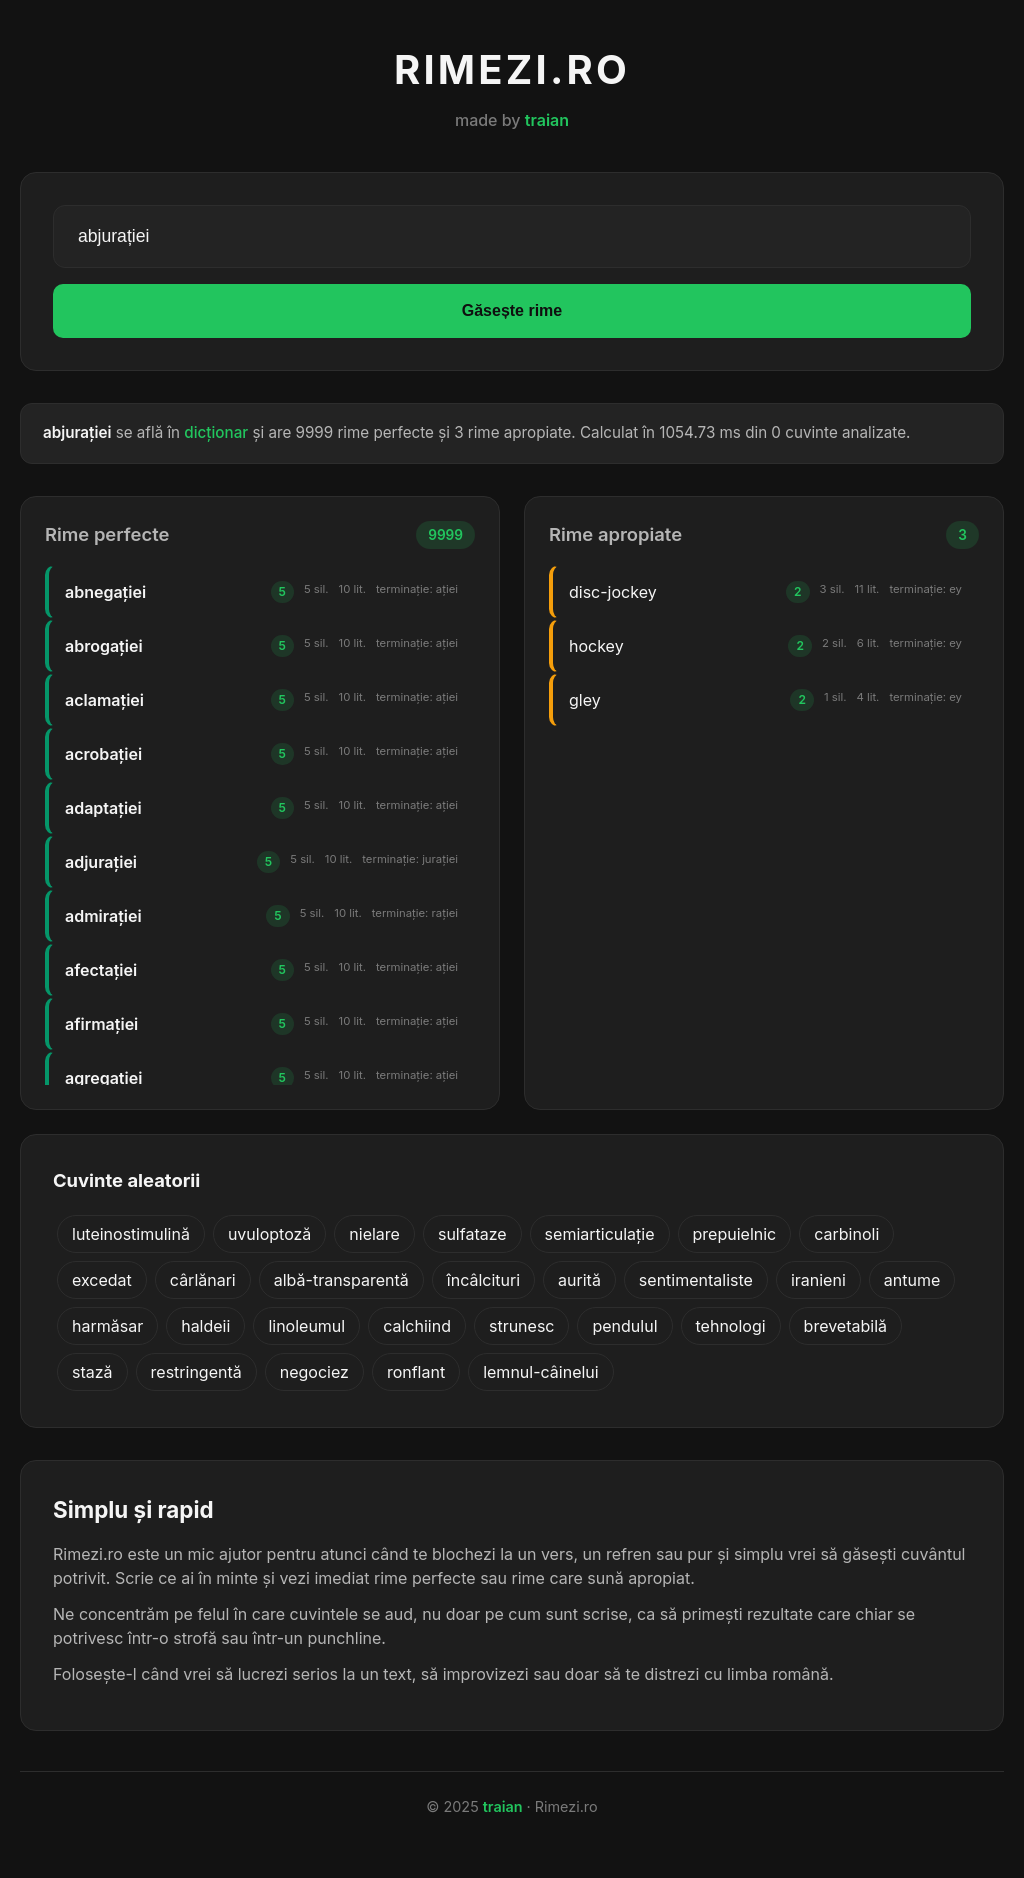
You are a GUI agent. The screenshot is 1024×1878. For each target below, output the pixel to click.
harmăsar (107, 1326)
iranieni (818, 1280)
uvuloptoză (269, 1234)
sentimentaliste (696, 1280)
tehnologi (731, 1326)
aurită (579, 1280)
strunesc (522, 1326)
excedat (102, 1280)
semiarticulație (600, 1234)
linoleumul (306, 1326)
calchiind (417, 1326)
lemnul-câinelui (541, 1372)
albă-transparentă (341, 1280)
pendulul (624, 1326)
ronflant (416, 1372)
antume (912, 1280)
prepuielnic (735, 1234)
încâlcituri (483, 1280)
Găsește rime (512, 310)
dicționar (216, 432)
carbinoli (846, 1234)
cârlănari (203, 1280)
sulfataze (472, 1234)
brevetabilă (845, 1326)
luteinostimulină (131, 1234)
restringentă (196, 1372)
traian (547, 120)
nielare (374, 1234)
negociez (314, 1372)
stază (92, 1372)
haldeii (205, 1326)
